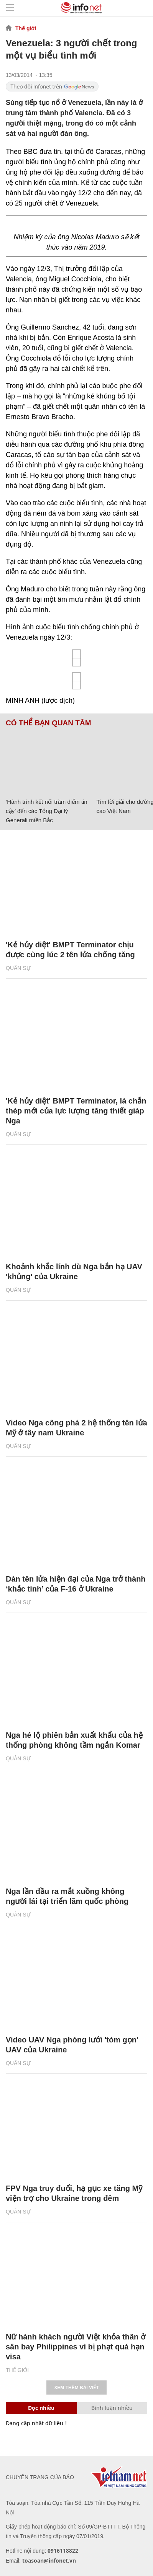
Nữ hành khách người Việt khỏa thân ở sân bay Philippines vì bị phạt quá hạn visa (75, 2347)
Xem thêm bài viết (76, 2387)
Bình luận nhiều (112, 2407)
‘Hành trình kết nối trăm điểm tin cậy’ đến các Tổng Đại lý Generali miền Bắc (46, 810)
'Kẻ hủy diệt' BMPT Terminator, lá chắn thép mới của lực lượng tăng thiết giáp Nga (76, 1111)
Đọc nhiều (41, 2407)
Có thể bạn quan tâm (48, 723)
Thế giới (25, 28)
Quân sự (18, 968)
